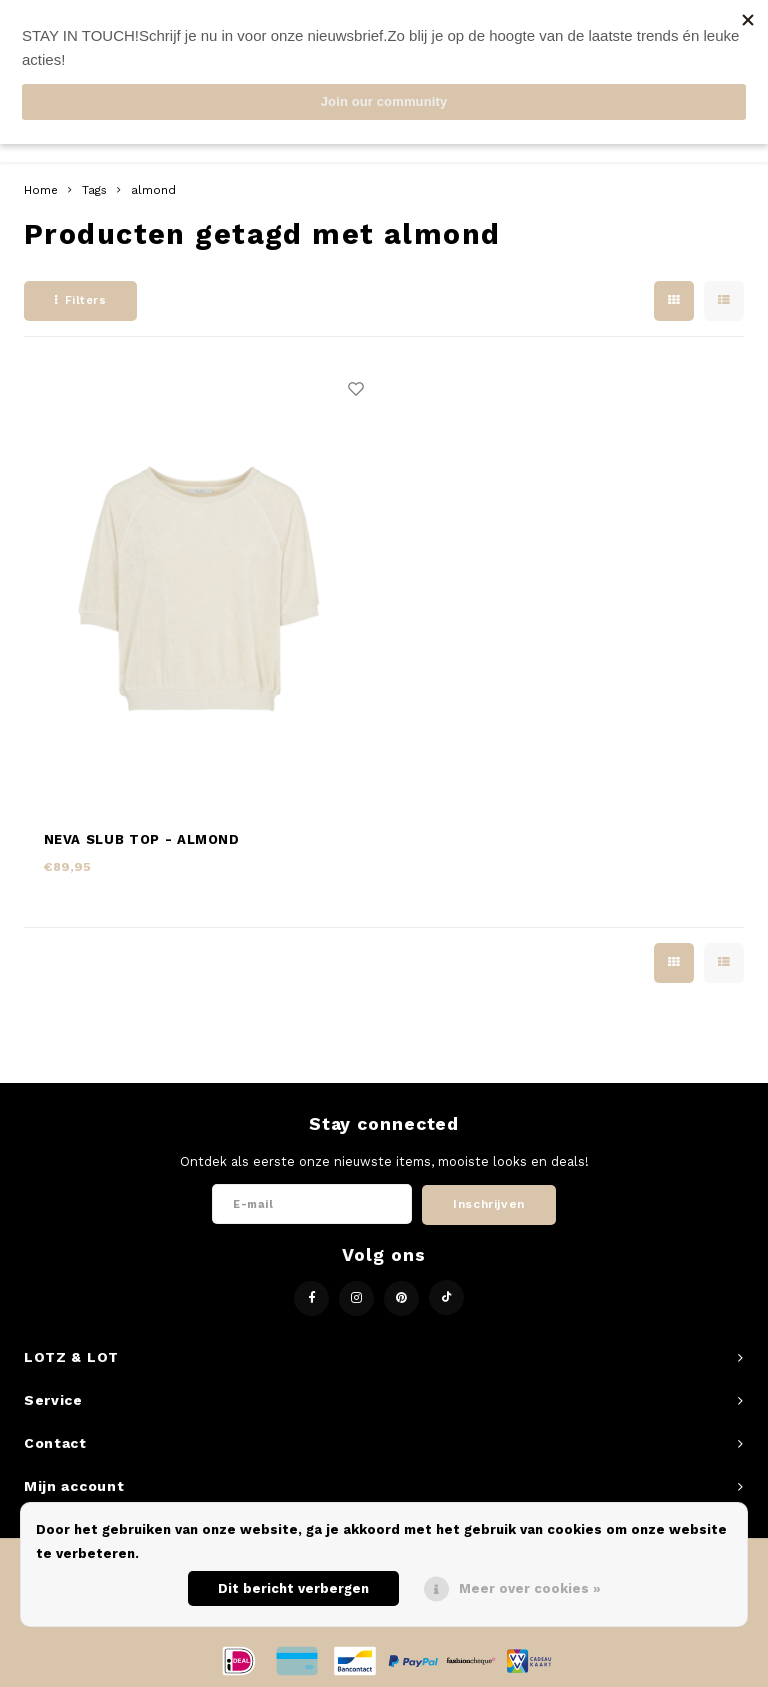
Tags (94, 190)
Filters (80, 300)
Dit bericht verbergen (293, 1588)
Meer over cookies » (530, 1588)
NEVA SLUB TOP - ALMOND (142, 839)
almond (153, 190)
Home (41, 190)
